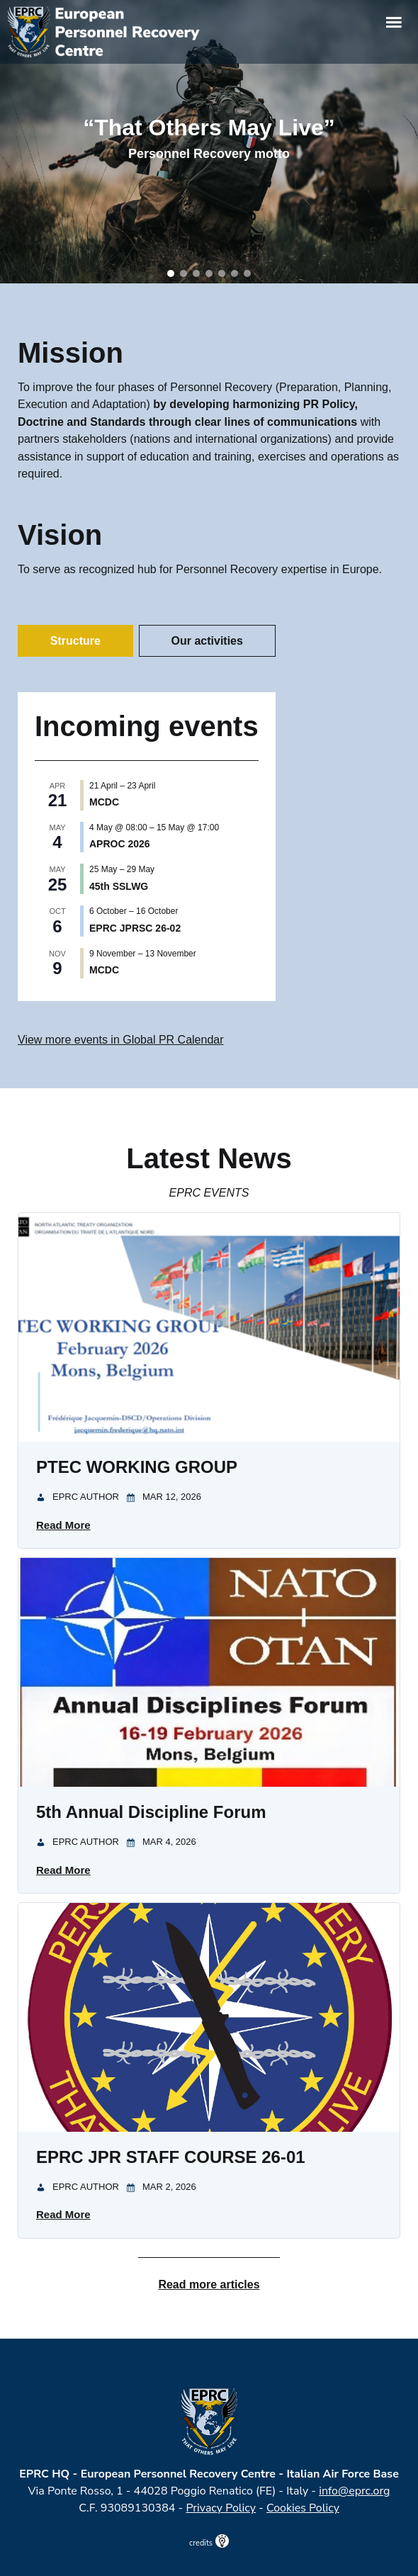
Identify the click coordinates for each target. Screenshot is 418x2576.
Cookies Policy (302, 2508)
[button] (170, 273)
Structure (75, 641)
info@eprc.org (354, 2491)
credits (209, 2543)
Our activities (207, 641)
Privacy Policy (221, 2508)
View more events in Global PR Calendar (121, 1040)
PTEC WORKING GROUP (136, 1466)
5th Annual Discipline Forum (151, 1811)
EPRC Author (85, 1496)
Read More (63, 1525)
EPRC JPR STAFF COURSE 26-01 (170, 2157)
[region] (209, 141)
